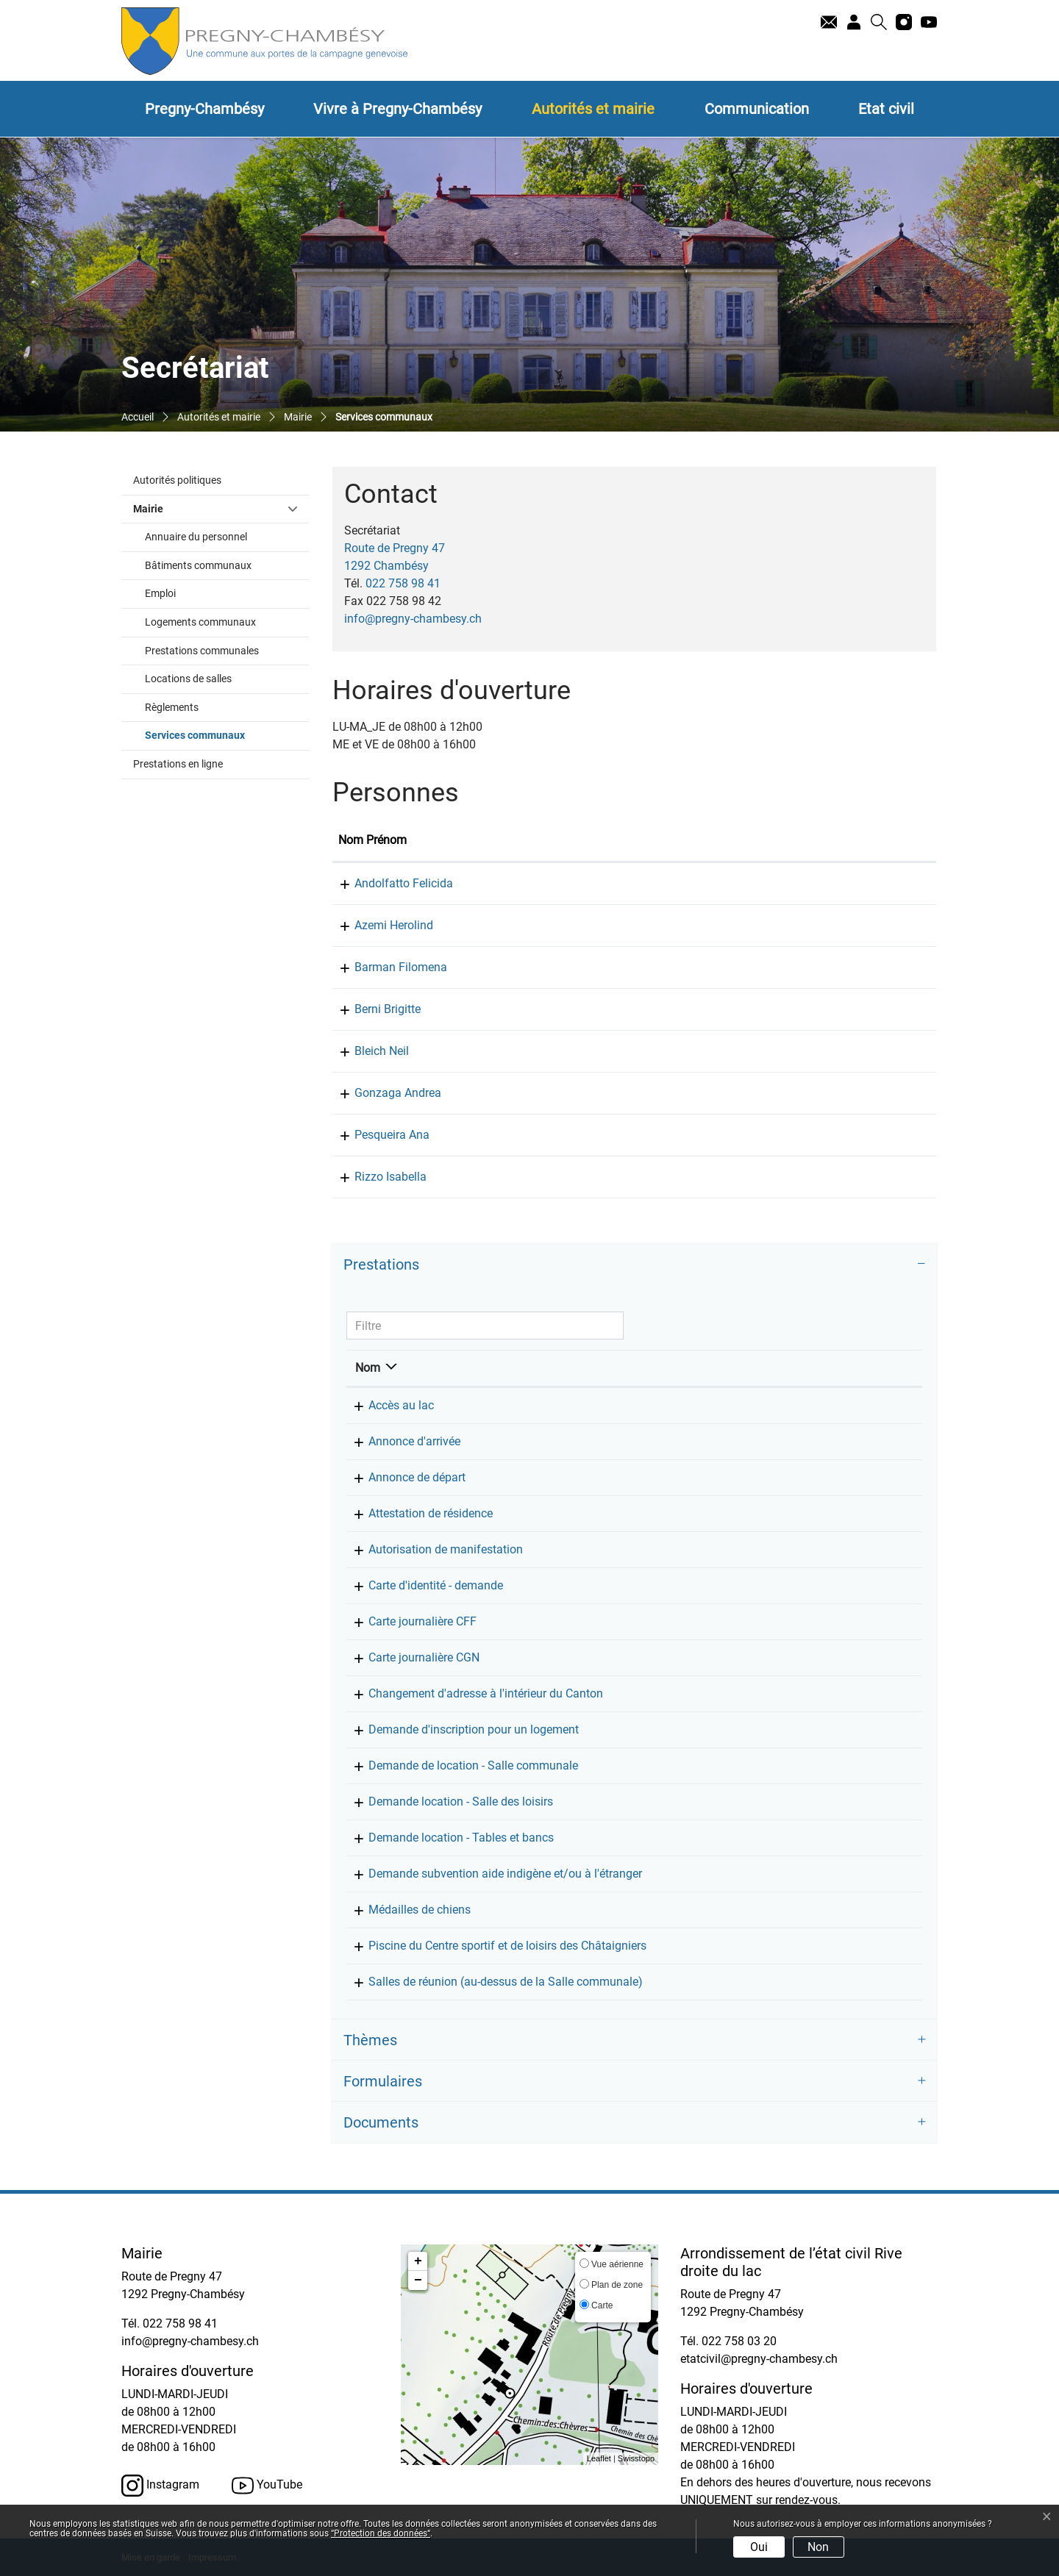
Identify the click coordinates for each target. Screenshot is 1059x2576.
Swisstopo (636, 2458)
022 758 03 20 (739, 2341)
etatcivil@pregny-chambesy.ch (759, 2359)
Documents (380, 2122)
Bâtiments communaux (198, 565)
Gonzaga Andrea (381, 1093)
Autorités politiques (177, 480)
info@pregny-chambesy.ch (413, 619)
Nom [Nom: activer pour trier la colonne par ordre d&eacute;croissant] (367, 1368)
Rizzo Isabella (374, 1177)
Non (818, 2547)
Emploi (160, 593)
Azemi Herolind (377, 925)
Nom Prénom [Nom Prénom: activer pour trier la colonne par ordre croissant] (372, 840)
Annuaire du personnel (196, 537)
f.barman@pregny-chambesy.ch (830, 967)
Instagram (160, 2486)
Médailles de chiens (406, 1910)
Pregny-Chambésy (204, 109)
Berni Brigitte (371, 1009)
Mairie (148, 509)
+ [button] (418, 2261)
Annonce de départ (403, 1477)
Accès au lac (388, 1405)
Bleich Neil (365, 1051)
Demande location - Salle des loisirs (447, 1801)
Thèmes (370, 2040)
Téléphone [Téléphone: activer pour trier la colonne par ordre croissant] (847, 1368)
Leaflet (599, 2458)
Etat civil (886, 109)
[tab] (634, 1264)
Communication (757, 109)
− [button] (418, 2280)
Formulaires (382, 2081)
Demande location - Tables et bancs (448, 1838)
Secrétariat (732, 1405)
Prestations (381, 1264)
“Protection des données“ (380, 2533)
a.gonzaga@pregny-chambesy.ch (834, 1093)
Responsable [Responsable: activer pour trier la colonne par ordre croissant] (738, 1368)
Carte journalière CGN (410, 1657)
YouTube (267, 2486)
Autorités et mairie (593, 109)
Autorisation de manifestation (432, 1549)
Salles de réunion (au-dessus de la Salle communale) (492, 1982)
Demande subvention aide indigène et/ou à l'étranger (492, 1874)
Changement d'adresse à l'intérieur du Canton (472, 1693)
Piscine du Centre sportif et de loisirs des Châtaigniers (494, 1946)
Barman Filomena (384, 967)
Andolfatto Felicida (387, 883)
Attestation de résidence (417, 1513)
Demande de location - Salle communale (460, 1765)
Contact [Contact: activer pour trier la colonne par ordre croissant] (768, 840)
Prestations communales (202, 651)
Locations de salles (188, 679)
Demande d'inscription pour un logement (460, 1729)
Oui (759, 2547)
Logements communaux (200, 622)
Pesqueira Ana (375, 1135)
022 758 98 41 (403, 583)
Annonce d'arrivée (401, 1441)
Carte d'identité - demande (422, 1585)
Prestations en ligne (178, 764)
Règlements (172, 707)
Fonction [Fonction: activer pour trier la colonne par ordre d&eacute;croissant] (473, 840)
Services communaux (226, 734)
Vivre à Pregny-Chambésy (397, 109)
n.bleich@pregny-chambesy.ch (826, 1051)
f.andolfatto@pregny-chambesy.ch (837, 883)
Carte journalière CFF (409, 1621)
